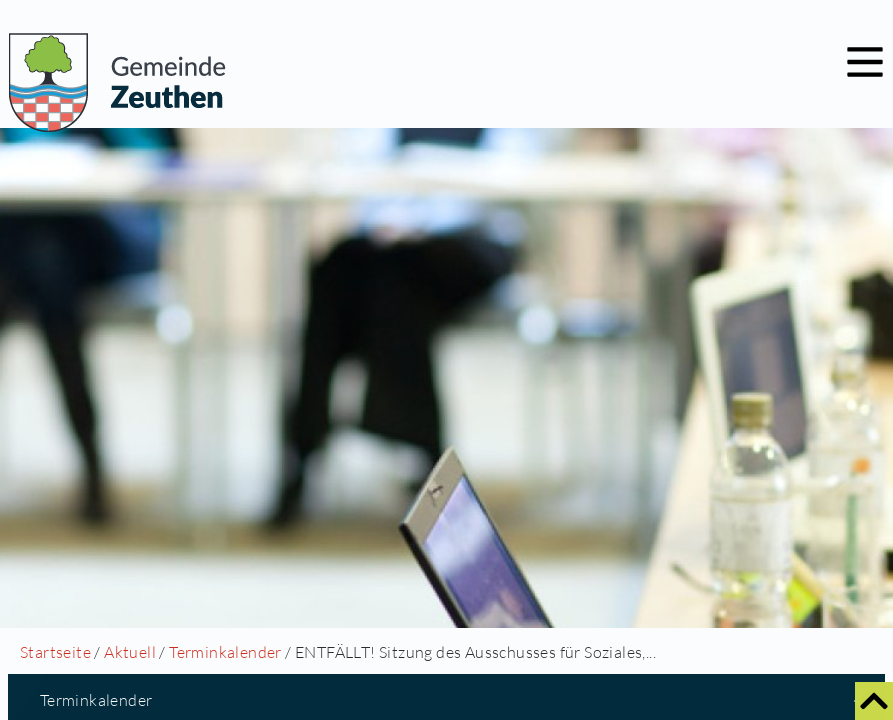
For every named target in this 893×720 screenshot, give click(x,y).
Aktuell (130, 652)
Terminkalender (225, 652)
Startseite (55, 652)
